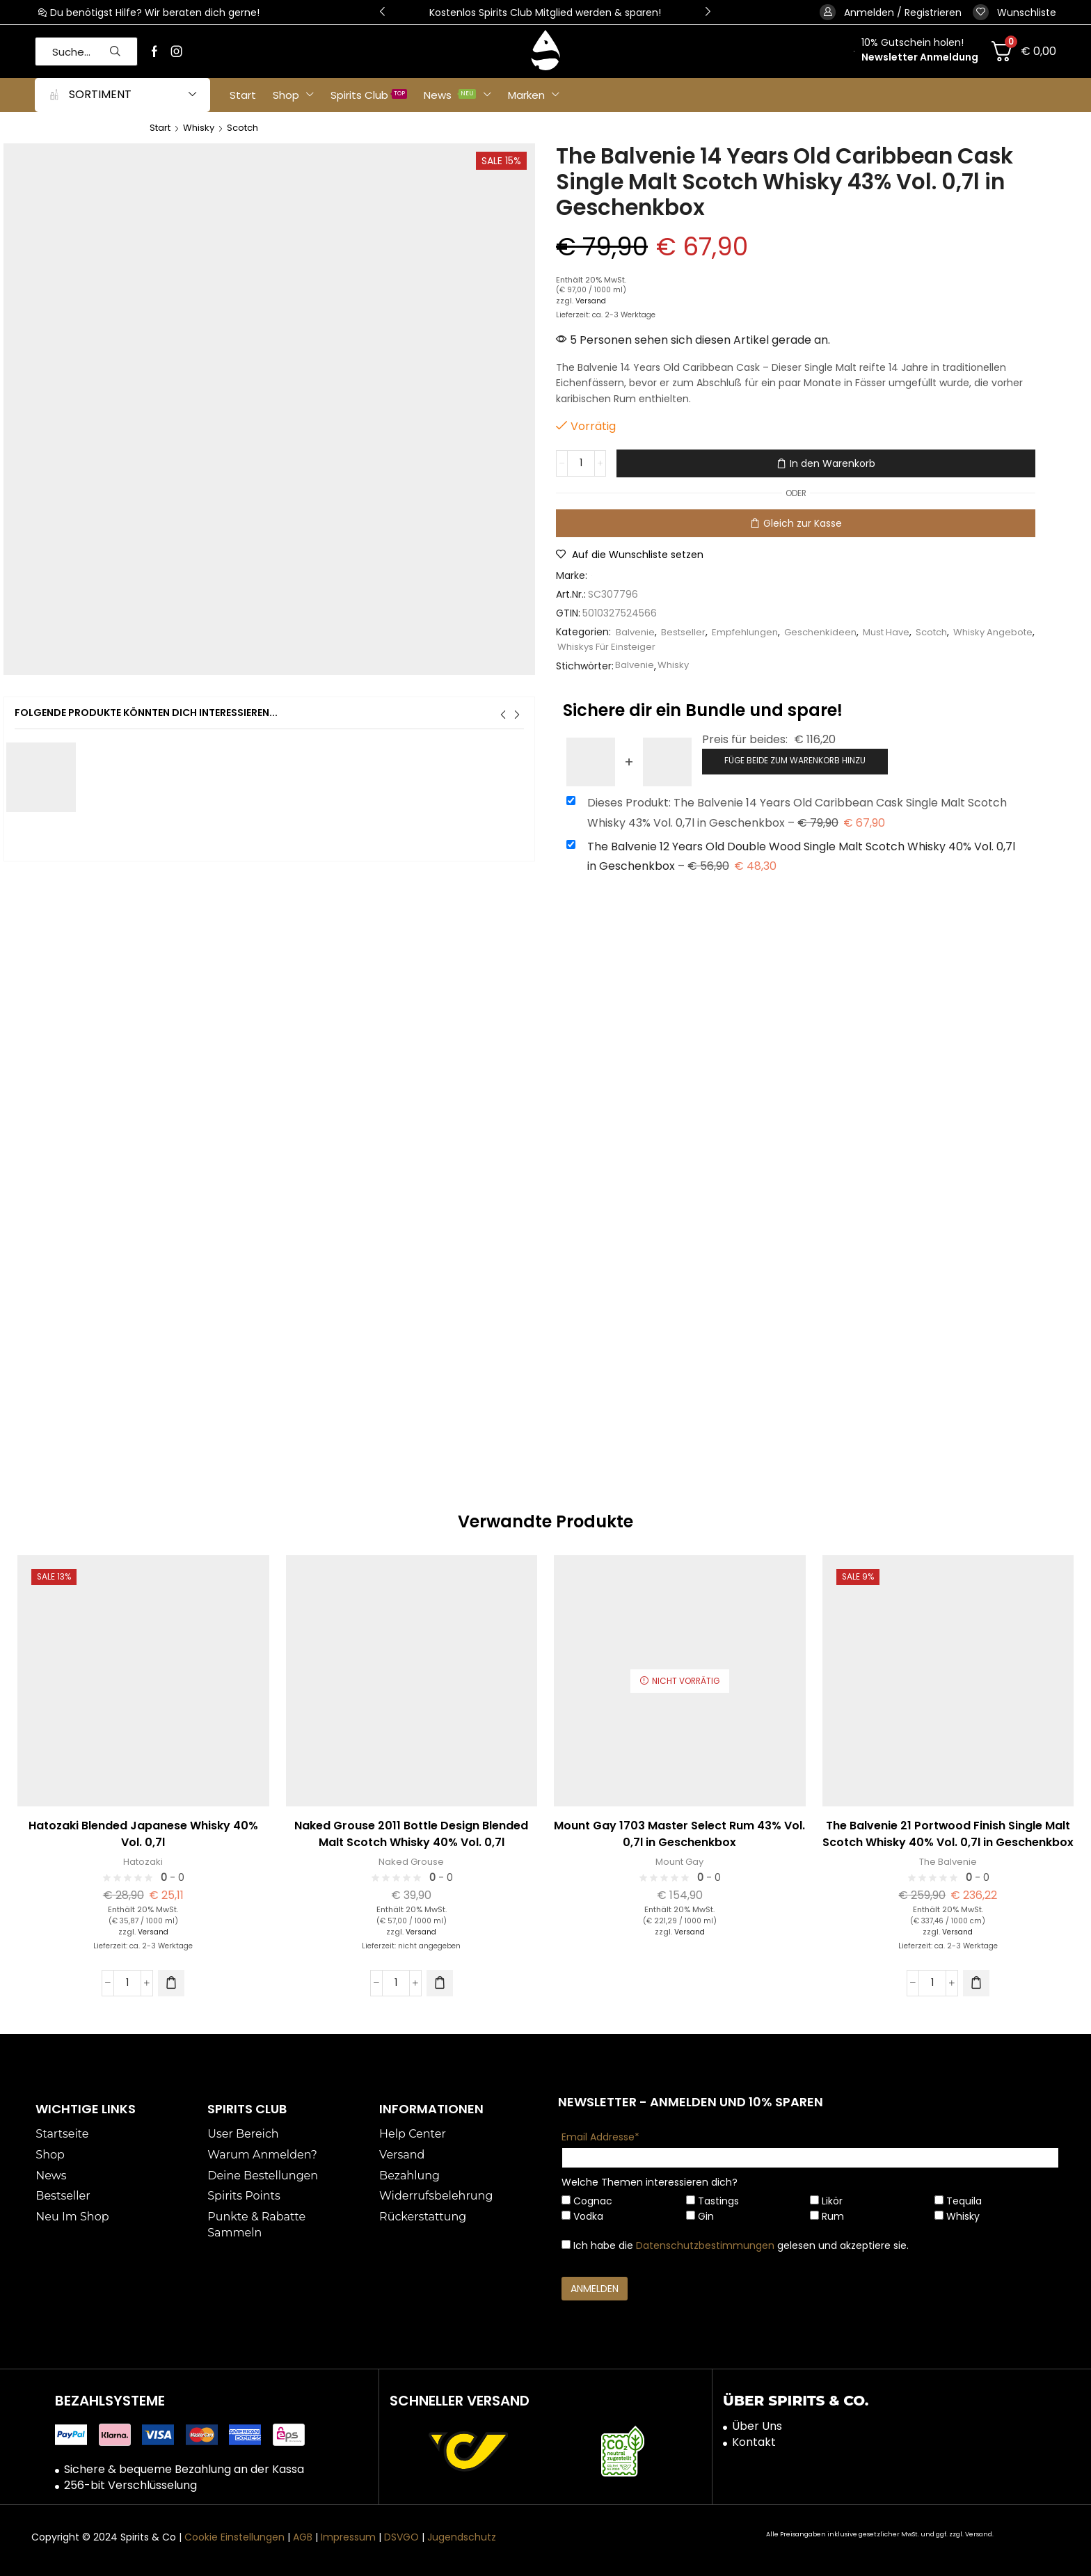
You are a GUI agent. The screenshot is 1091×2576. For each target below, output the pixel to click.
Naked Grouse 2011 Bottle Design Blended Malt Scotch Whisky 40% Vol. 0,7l (411, 1832)
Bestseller (685, 632)
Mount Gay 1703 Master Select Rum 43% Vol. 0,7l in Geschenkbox (679, 1832)
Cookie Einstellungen (234, 2536)
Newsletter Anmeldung (919, 57)
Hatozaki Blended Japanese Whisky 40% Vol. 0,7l (143, 1832)
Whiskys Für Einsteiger (662, 646)
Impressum (348, 2536)
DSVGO (401, 2536)
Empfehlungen (750, 632)
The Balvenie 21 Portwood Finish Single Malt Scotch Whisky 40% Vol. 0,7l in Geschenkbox (948, 1832)
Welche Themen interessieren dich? (650, 2181)
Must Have (900, 632)
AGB (302, 2536)
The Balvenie (948, 1860)
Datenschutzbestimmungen (705, 2244)
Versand (592, 300)
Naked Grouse (411, 1860)
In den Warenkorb (833, 463)
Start (161, 127)
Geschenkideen (830, 632)
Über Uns (757, 2425)
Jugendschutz (461, 2536)
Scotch (249, 127)
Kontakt (754, 2441)
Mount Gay (679, 1860)
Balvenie (636, 632)
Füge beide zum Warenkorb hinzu (795, 759)
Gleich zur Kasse (802, 523)
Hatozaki (143, 1860)
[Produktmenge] (581, 463)
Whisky (202, 127)
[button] (1014, 12)
